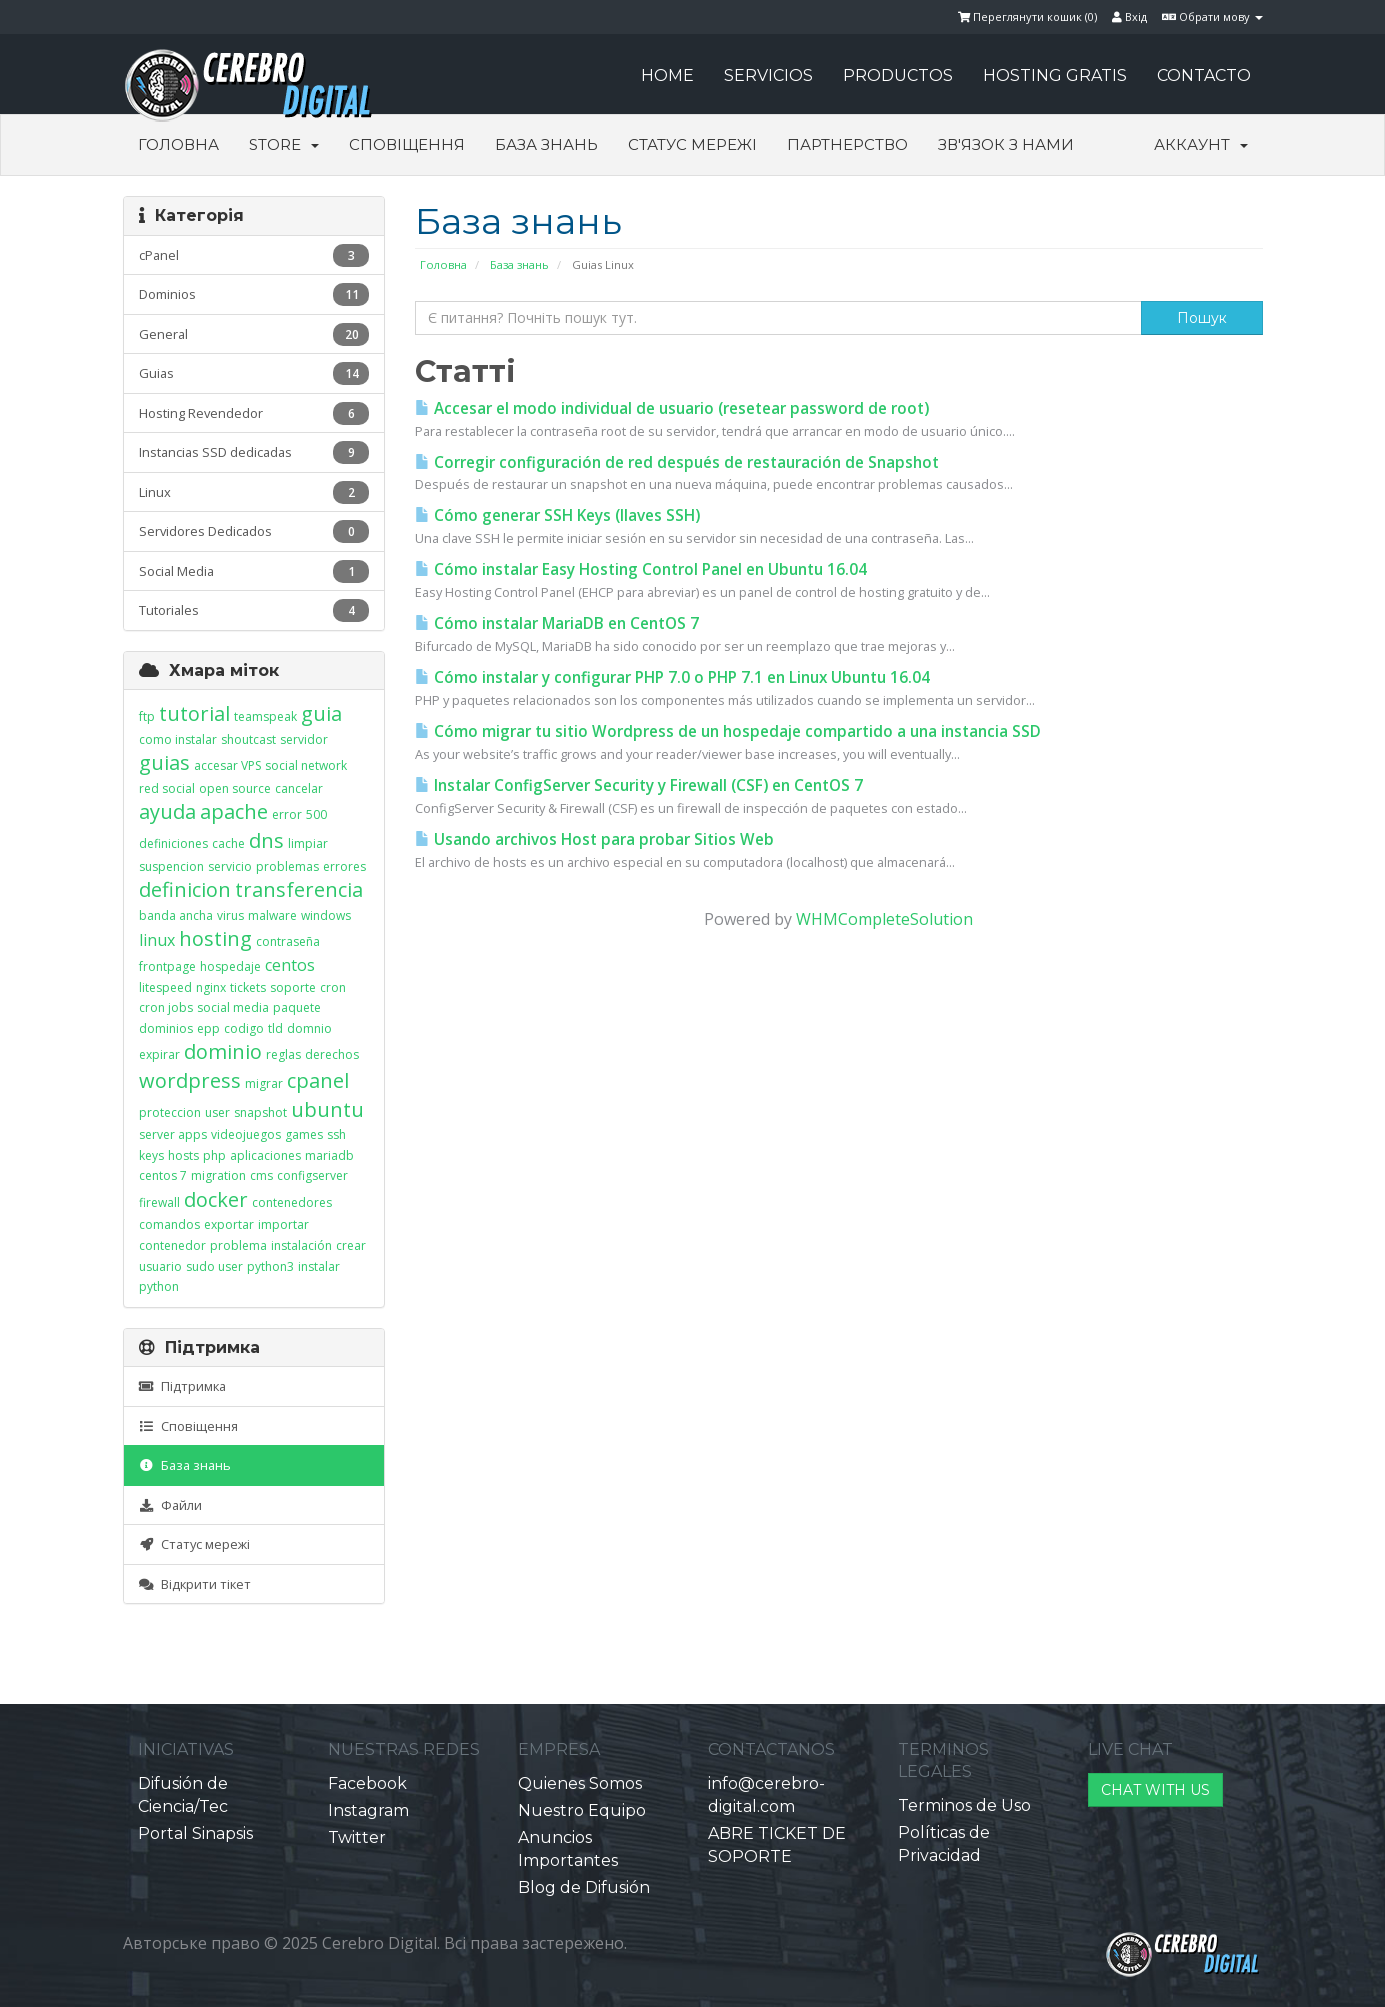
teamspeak (265, 716)
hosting (215, 938)
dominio (223, 1051)
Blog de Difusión (584, 1887)
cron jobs (166, 1007)
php (214, 1155)
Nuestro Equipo (582, 1810)
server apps (173, 1134)
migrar (264, 1083)
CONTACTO (1204, 75)
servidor (304, 739)
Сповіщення (407, 144)
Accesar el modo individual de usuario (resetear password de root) (672, 408)
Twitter (357, 1837)
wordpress (190, 1080)
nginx (211, 987)
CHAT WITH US (1155, 1790)
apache (234, 811)
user (217, 1112)
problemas (287, 866)
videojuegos (246, 1134)
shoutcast (248, 739)
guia (321, 713)
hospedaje (230, 966)
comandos (169, 1224)
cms (261, 1175)
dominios (166, 1028)
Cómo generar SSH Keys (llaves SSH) (557, 515)
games (304, 1134)
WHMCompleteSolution (884, 919)
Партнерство (847, 144)
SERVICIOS (768, 75)
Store (284, 144)
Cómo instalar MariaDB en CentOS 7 (557, 623)
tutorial (194, 713)
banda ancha (176, 915)
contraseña (288, 941)
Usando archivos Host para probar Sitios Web (594, 839)
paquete (297, 1007)
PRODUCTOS (898, 75)
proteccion (170, 1112)
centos (290, 965)
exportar (229, 1224)
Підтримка (182, 1386)
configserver (312, 1175)
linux (157, 940)
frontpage (167, 966)
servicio (230, 866)
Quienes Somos (580, 1783)
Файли (170, 1505)
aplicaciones (265, 1155)
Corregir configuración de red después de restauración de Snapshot (677, 462)
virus (230, 915)
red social (167, 788)
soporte (293, 987)
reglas (283, 1054)
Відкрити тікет (195, 1584)
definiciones (173, 843)
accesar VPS (227, 765)
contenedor (172, 1245)
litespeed (165, 987)
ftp (147, 716)
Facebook (367, 1783)
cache (228, 843)
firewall (159, 1202)
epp (208, 1028)
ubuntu (327, 1109)
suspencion (171, 866)
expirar (159, 1054)
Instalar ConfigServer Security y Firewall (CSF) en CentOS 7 (639, 785)
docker (216, 1199)
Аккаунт (1201, 144)
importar (283, 1224)
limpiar (308, 843)
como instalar (178, 739)
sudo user (214, 1266)
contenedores (292, 1202)
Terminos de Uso (964, 1805)
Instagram (368, 1810)
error (287, 814)
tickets (248, 987)
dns (266, 840)
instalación (301, 1245)
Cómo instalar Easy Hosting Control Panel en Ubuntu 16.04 (641, 569)
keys (151, 1155)
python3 (270, 1266)
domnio (309, 1028)
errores (344, 866)
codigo (244, 1028)
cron (333, 987)
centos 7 (163, 1175)
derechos (332, 1054)
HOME (667, 75)
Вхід (1129, 16)
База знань (546, 144)
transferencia (299, 889)
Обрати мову (1212, 16)
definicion (185, 889)
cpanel (318, 1080)
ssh (336, 1134)
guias (164, 762)
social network (306, 765)
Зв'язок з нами (1006, 144)
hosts (183, 1155)
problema (238, 1245)
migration (218, 1175)
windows (326, 915)
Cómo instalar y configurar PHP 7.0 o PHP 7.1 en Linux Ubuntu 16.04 (672, 677)
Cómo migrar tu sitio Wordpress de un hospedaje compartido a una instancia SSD (728, 731)
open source (235, 788)
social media (233, 1007)
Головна (178, 144)
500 (316, 814)
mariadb (329, 1155)
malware (272, 915)
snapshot (260, 1112)
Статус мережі (692, 144)
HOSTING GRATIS (1055, 75)
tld (275, 1028)
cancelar (299, 788)
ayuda (167, 811)
